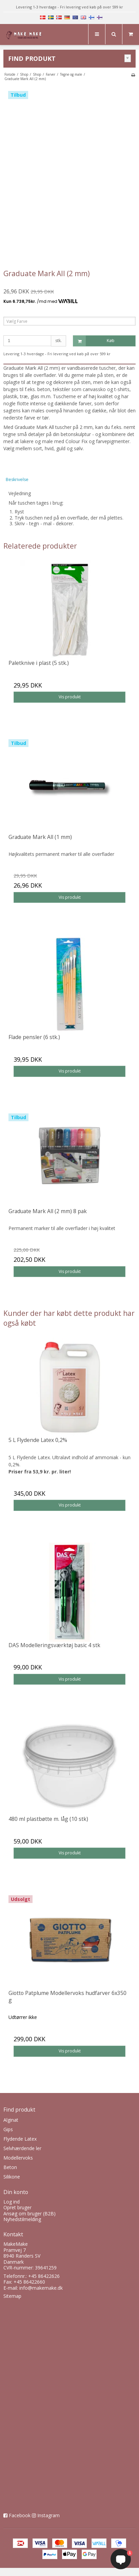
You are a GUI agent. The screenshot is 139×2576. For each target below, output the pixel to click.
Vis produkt (70, 697)
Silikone (11, 2176)
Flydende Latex (20, 2139)
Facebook (20, 2515)
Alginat (10, 2120)
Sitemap (12, 2296)
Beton (10, 2167)
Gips (8, 2129)
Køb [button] (93, 341)
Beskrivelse (17, 479)
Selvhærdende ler (22, 2148)
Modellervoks (18, 2157)
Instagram (48, 2515)
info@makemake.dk (41, 2288)
